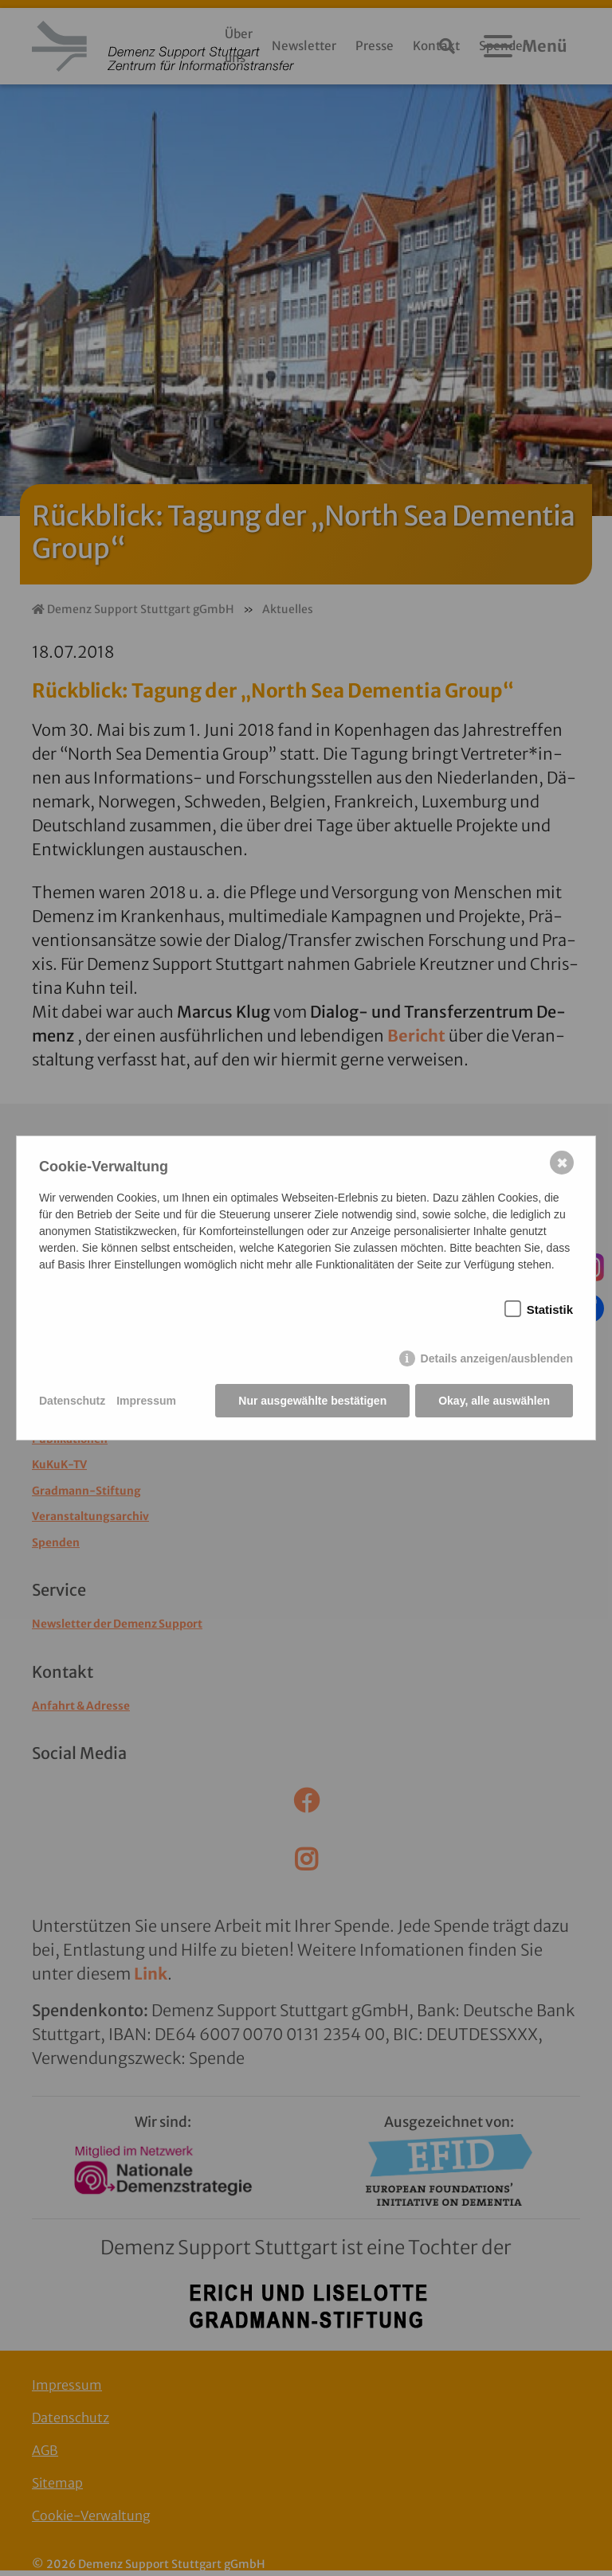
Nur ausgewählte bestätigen (312, 1400)
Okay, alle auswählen (494, 1400)
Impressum (146, 1400)
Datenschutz (72, 1400)
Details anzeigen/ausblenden (497, 1358)
